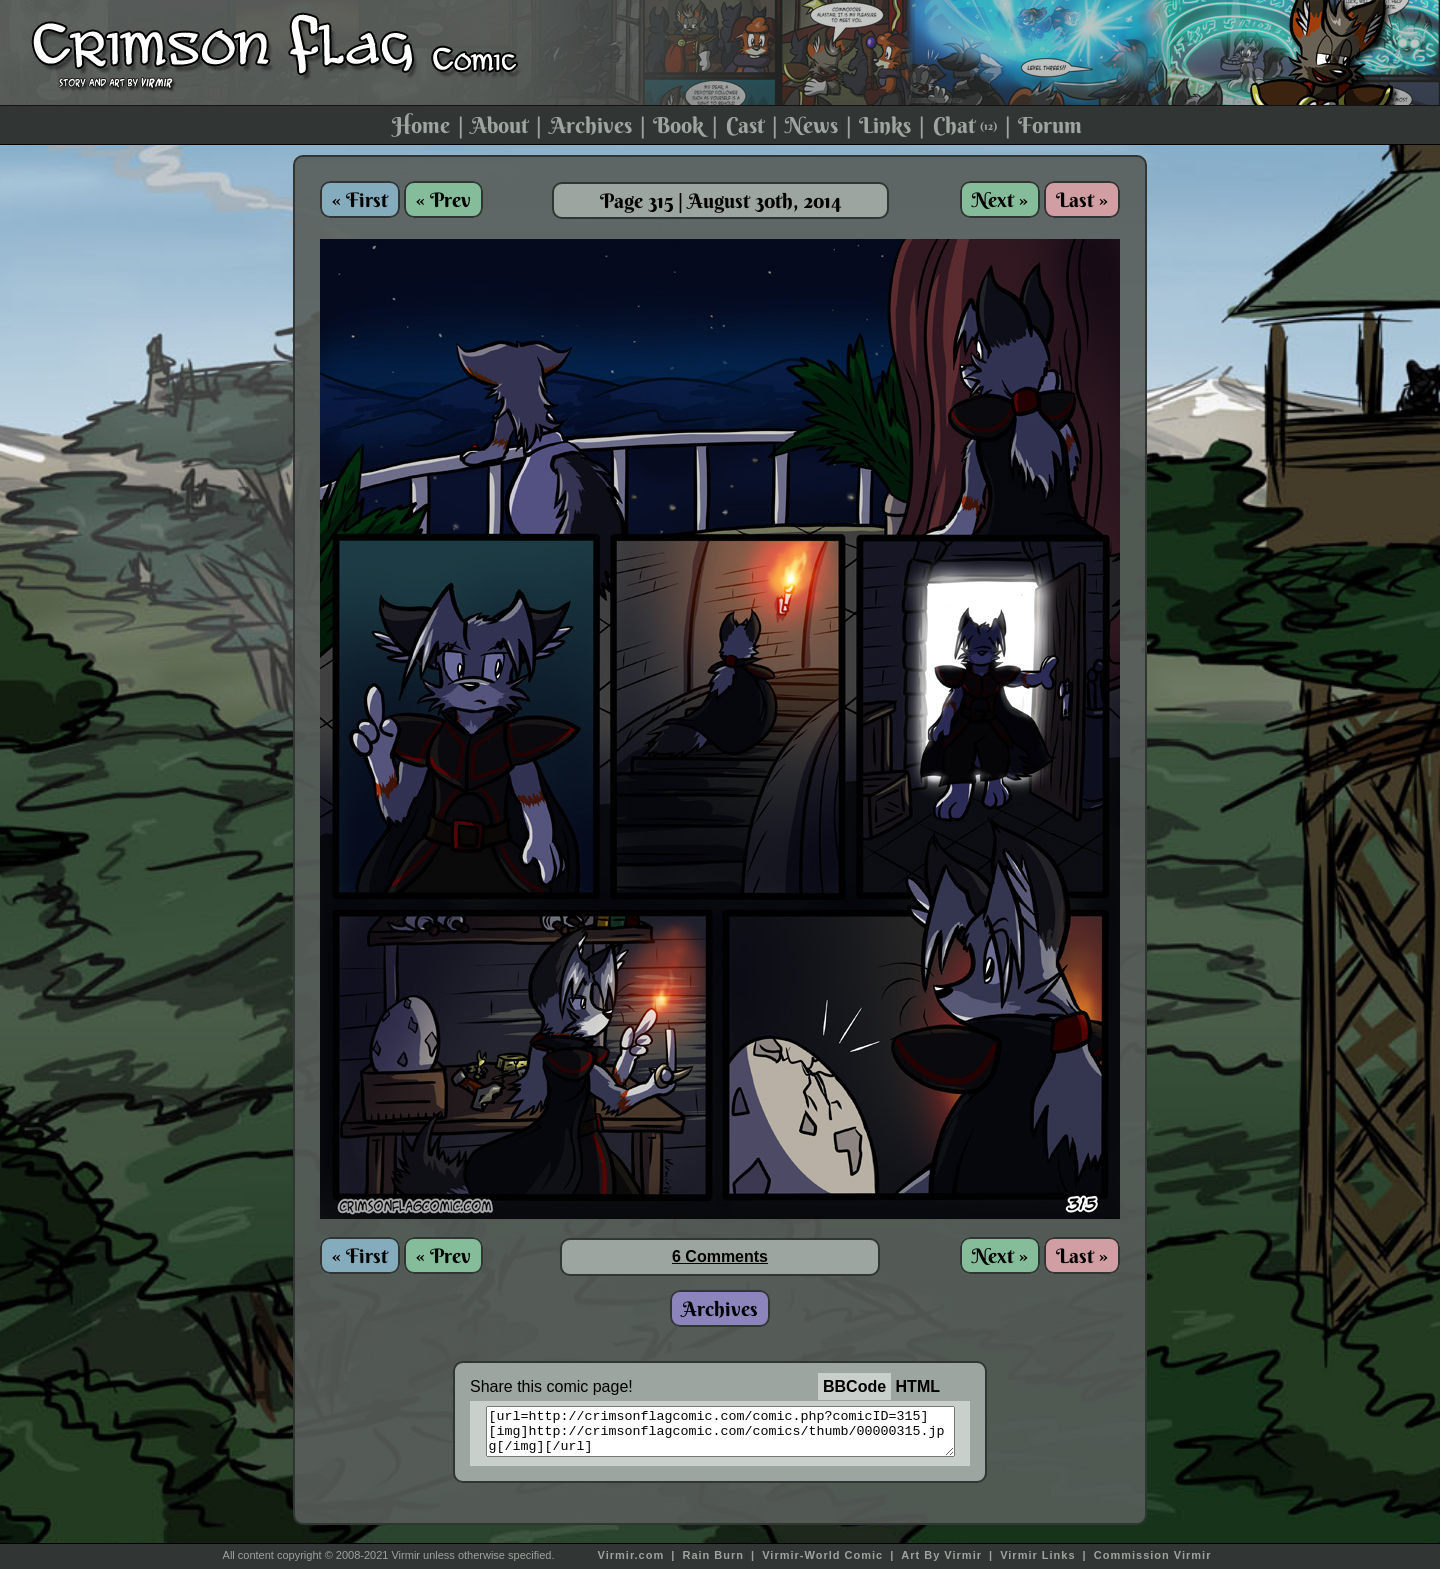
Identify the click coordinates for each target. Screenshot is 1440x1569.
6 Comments (720, 1256)
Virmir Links (1037, 1555)
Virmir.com (631, 1555)
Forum (1050, 125)
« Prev (443, 199)
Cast (745, 125)
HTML (918, 1386)
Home (421, 125)
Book (678, 125)
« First (360, 199)
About (499, 125)
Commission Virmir (1153, 1555)
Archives (591, 125)
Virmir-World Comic (822, 1555)
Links (885, 125)
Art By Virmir (941, 1555)
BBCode (854, 1386)
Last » (1082, 199)
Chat (965, 125)
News (811, 125)
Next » (1000, 199)
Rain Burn (713, 1555)
